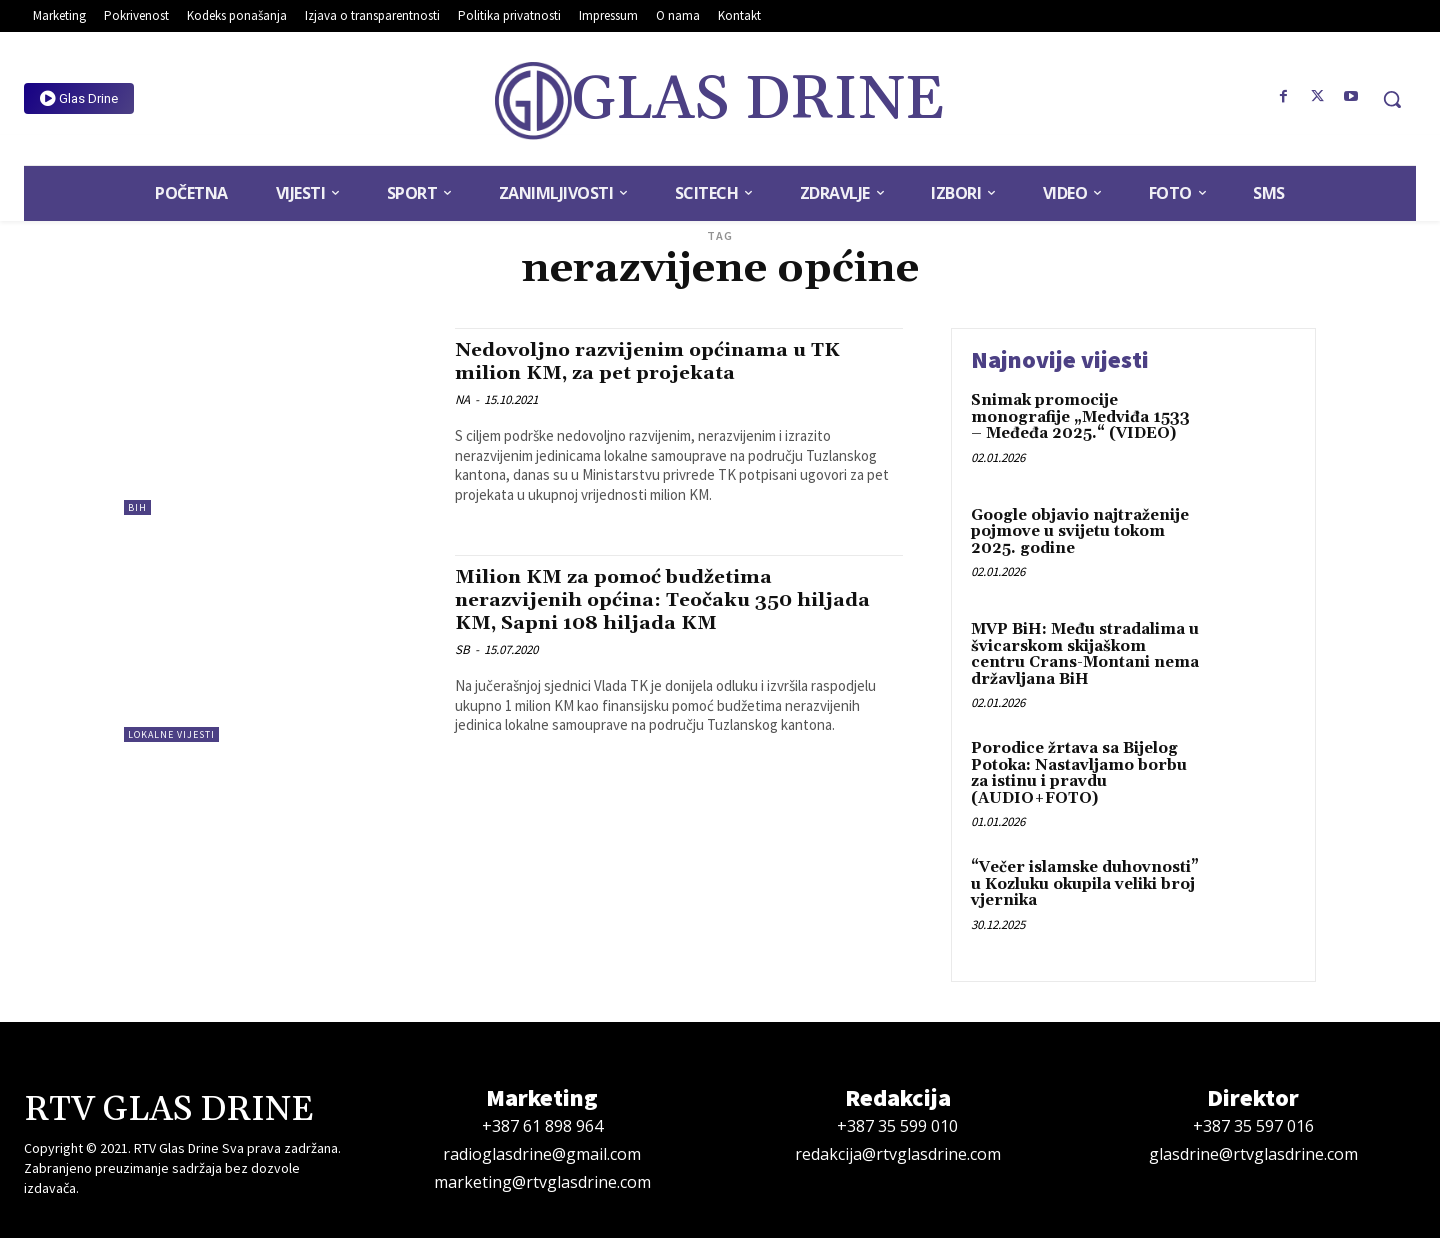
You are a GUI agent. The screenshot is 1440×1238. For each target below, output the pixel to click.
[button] (1392, 99)
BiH (137, 507)
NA (462, 399)
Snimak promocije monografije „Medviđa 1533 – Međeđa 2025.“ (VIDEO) (1080, 417)
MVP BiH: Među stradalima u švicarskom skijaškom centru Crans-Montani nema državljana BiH (1085, 654)
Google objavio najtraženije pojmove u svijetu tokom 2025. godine (1080, 532)
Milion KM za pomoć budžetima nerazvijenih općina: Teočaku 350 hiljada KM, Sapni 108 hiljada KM (639, 600)
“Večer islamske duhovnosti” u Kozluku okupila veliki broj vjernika (1085, 884)
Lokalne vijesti (171, 734)
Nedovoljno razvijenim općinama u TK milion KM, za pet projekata (663, 361)
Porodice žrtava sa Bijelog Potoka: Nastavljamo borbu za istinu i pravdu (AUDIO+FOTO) (1079, 773)
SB (462, 649)
